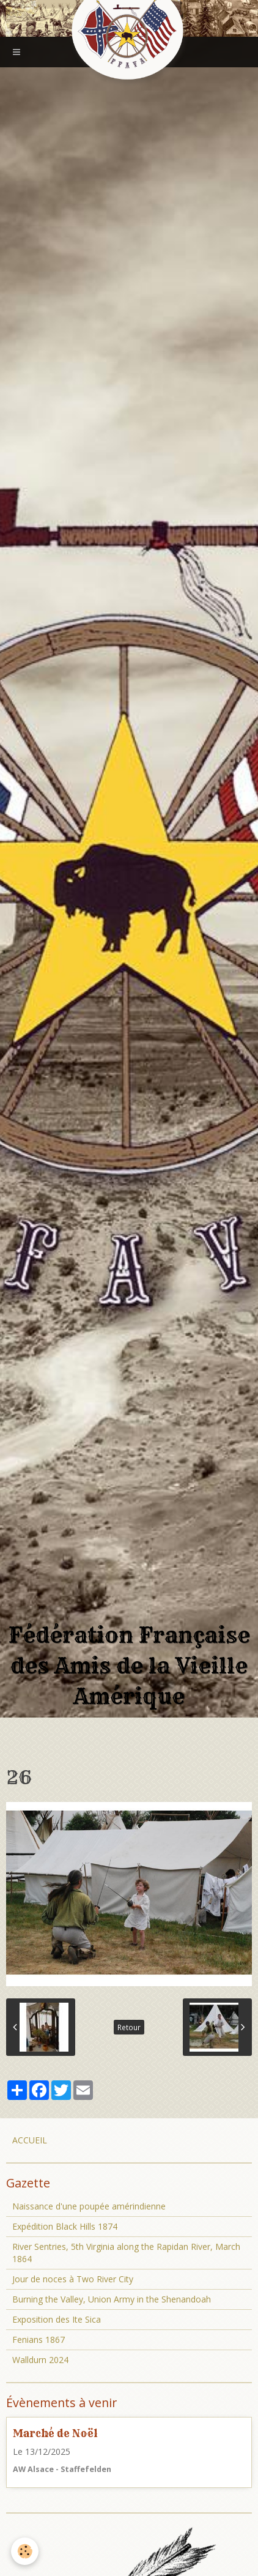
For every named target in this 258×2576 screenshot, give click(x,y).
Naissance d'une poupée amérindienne (89, 2206)
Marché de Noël (55, 2433)
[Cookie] (25, 2551)
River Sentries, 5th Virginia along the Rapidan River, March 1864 (126, 2253)
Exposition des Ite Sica (56, 2319)
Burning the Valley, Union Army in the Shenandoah (111, 2299)
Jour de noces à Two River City (72, 2279)
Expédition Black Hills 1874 (64, 2226)
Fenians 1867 (38, 2339)
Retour (129, 2027)
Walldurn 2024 (40, 2360)
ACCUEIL (29, 2140)
